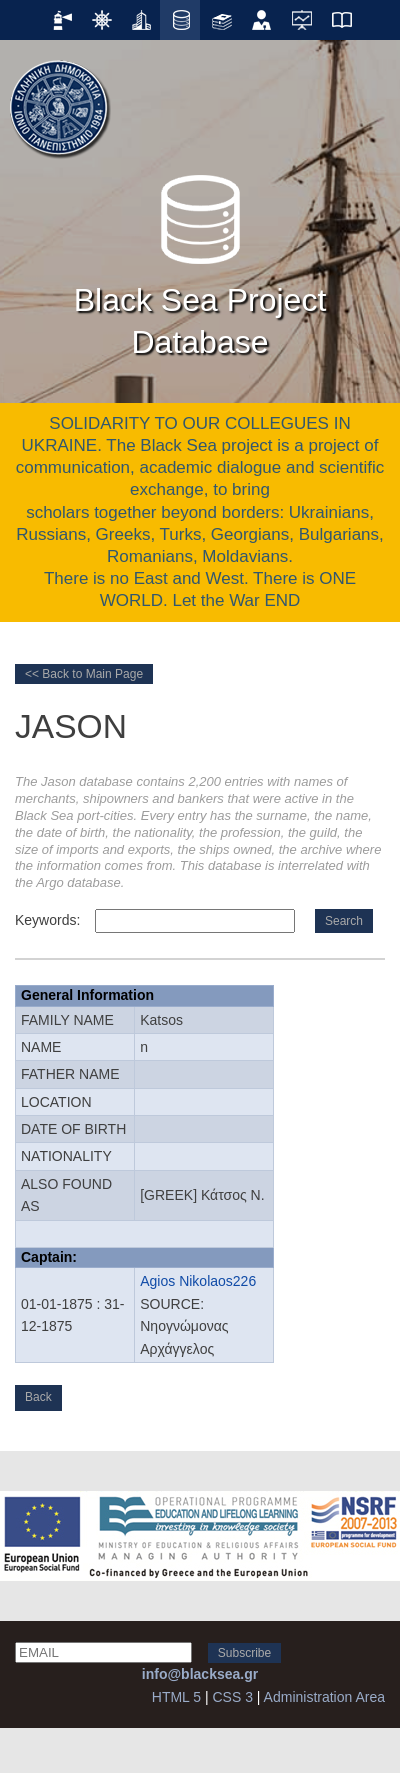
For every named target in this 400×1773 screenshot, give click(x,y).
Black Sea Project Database (200, 260)
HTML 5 (176, 1697)
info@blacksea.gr (200, 1674)
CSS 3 (232, 1697)
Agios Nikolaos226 (198, 1281)
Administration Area (324, 1697)
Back (38, 1397)
